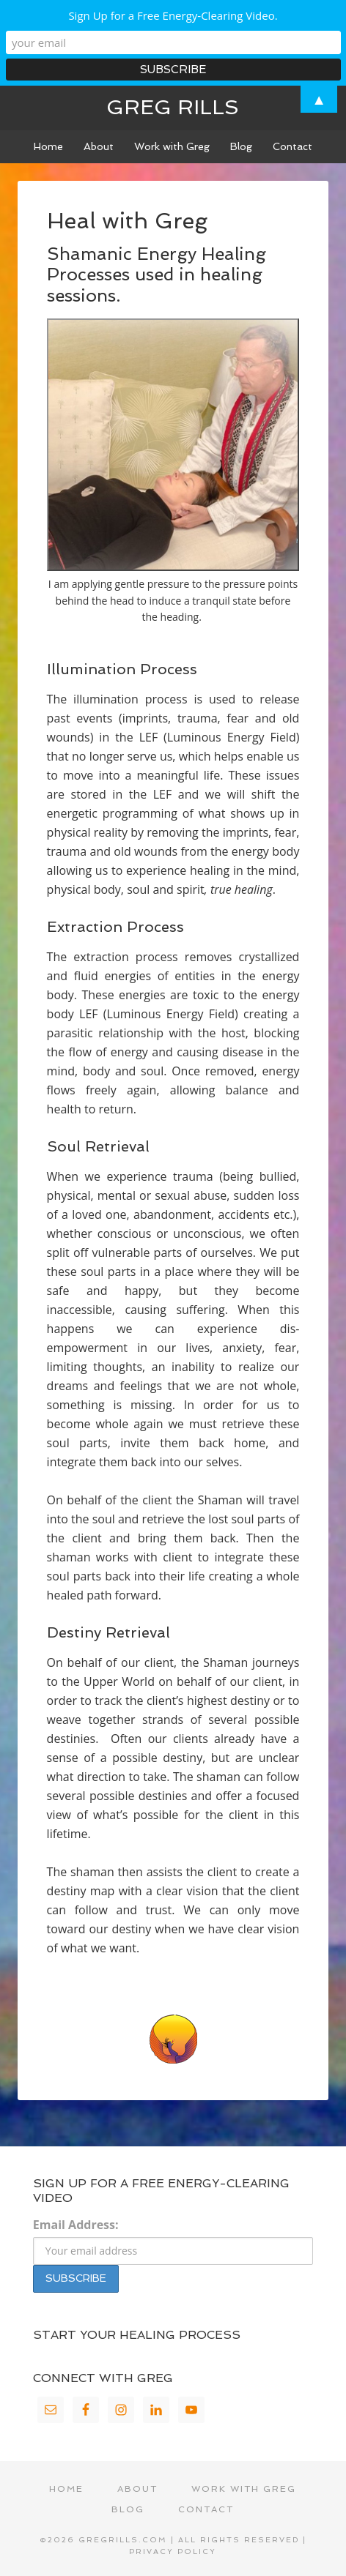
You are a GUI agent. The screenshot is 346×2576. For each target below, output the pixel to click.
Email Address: (76, 2225)
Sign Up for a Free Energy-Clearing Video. (172, 15)
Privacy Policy (172, 2551)
